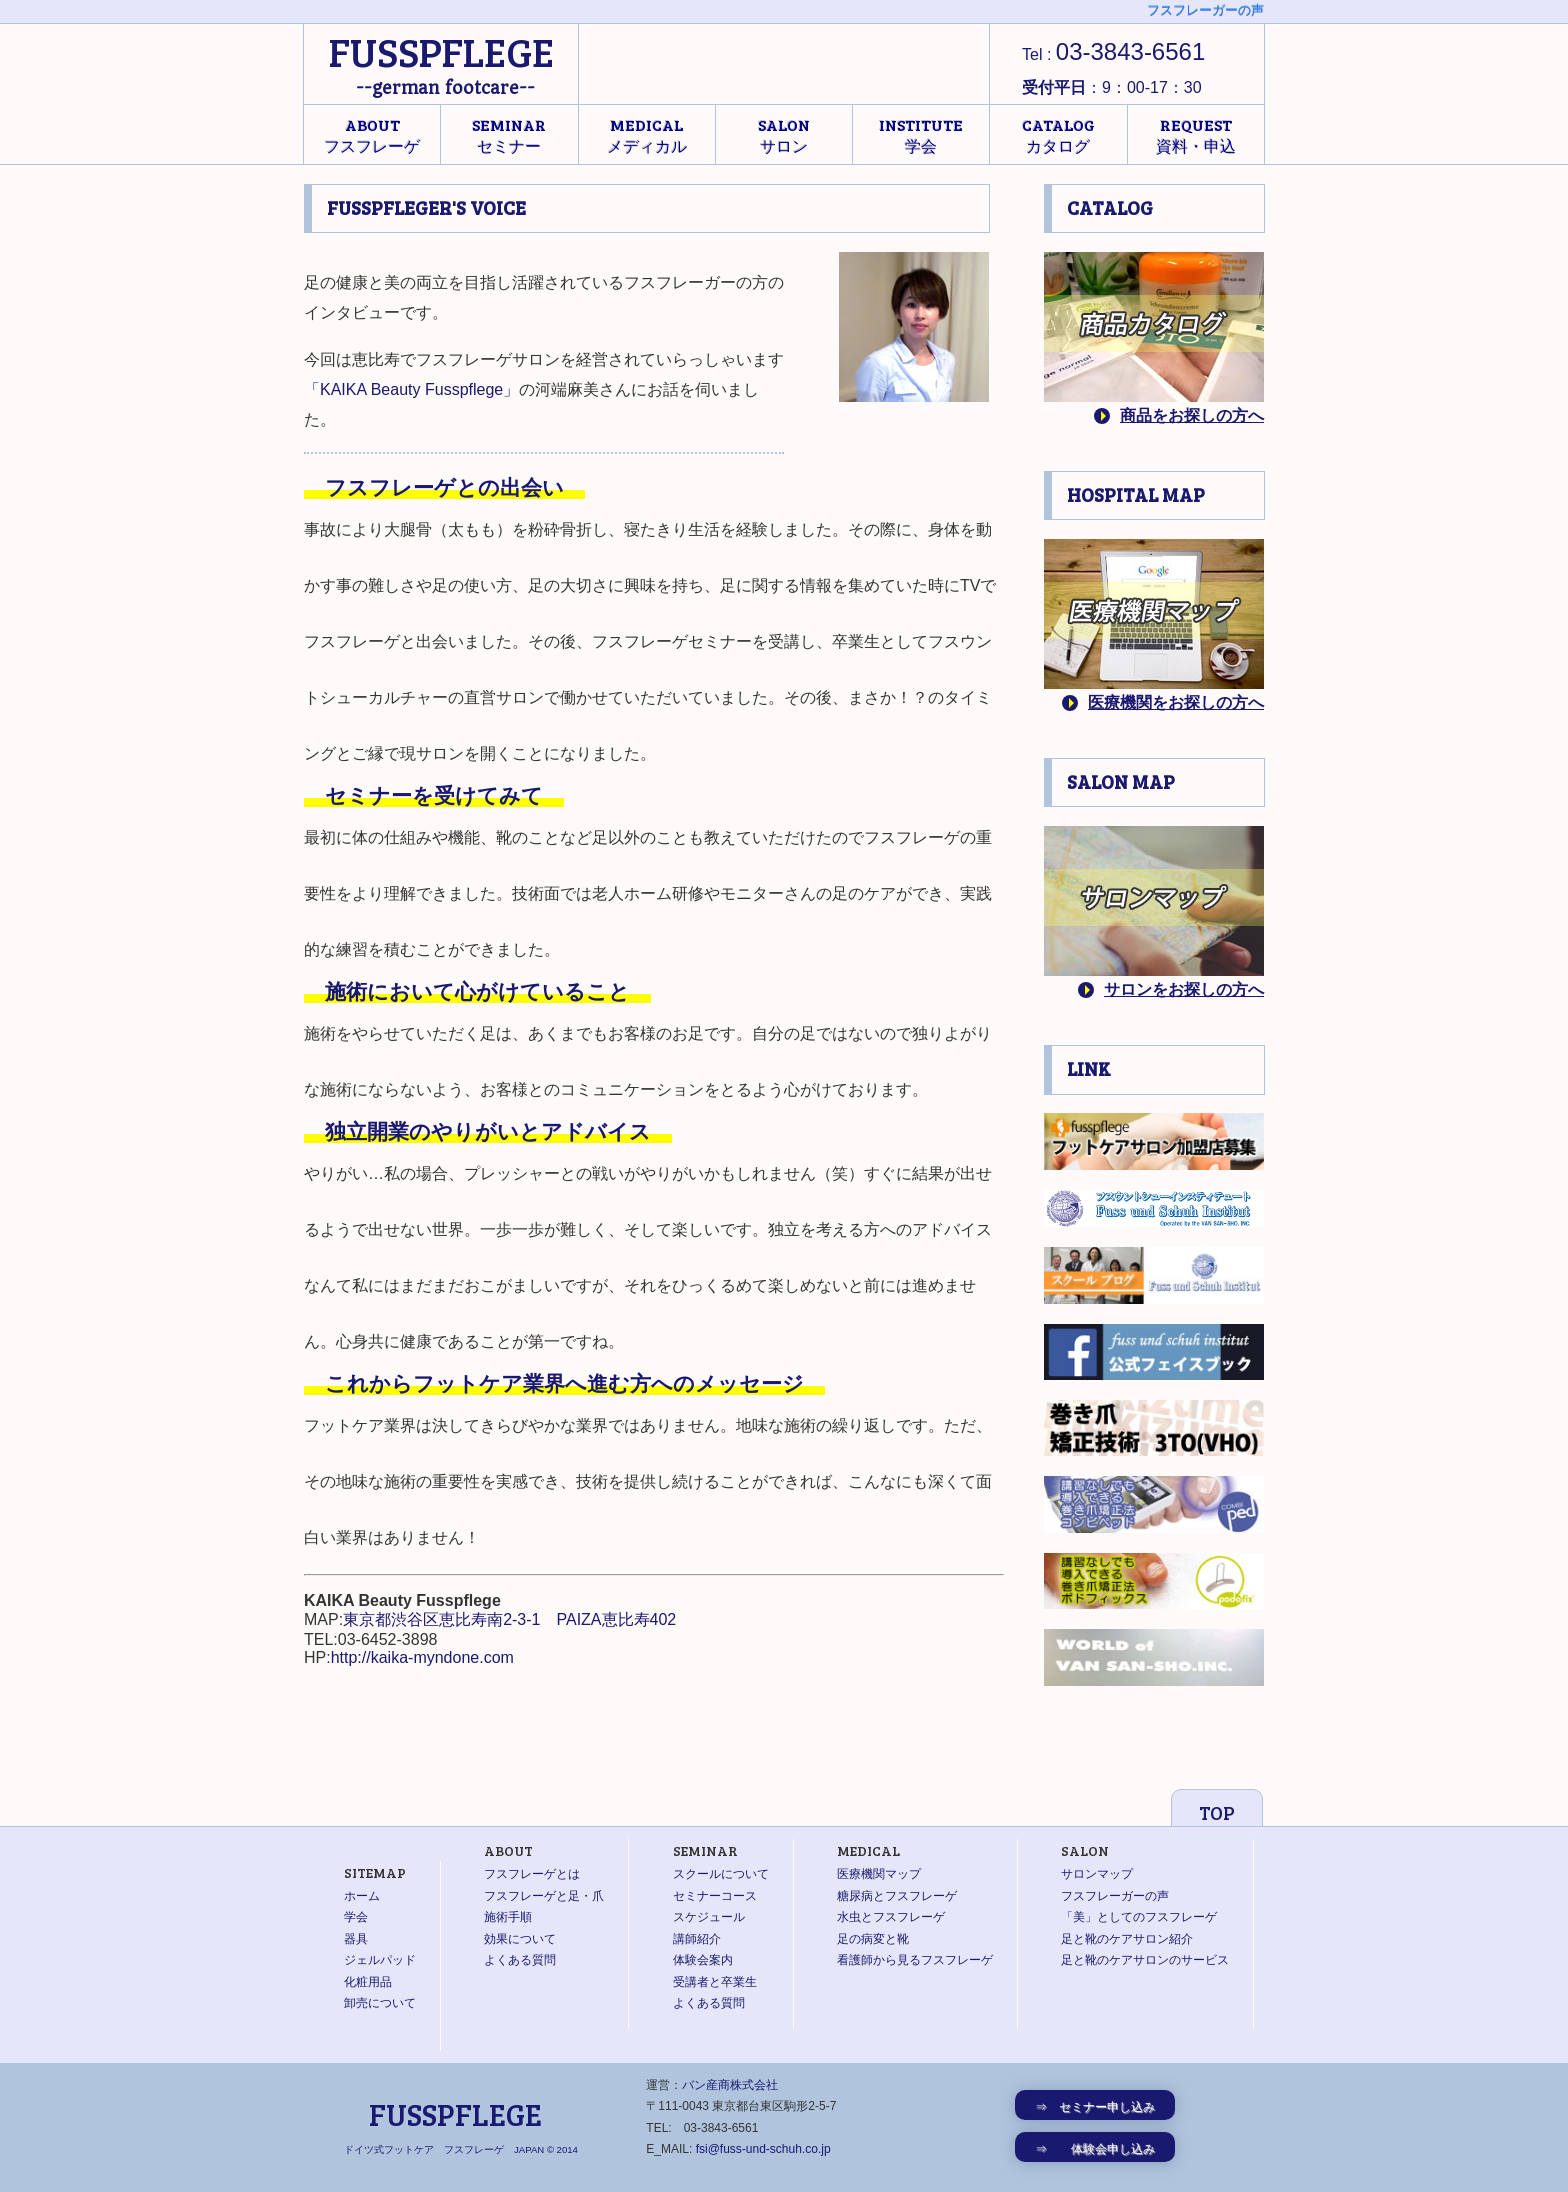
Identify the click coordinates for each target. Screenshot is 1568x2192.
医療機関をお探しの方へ (1176, 702)
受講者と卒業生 (715, 1982)
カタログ (1058, 134)
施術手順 (508, 1917)
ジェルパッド (380, 1960)
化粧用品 (368, 1982)
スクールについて (721, 1874)
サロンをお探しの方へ (1184, 989)
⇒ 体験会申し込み (1095, 2149)
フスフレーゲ (372, 134)
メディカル (647, 134)
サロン (784, 134)
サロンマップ (1097, 1874)
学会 (921, 134)
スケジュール (709, 1917)
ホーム (362, 1896)
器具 (356, 1939)
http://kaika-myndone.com (422, 1657)
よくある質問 (520, 1960)
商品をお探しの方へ (1192, 415)
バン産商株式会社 (730, 2085)
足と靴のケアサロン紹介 (1127, 1939)
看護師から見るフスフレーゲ (915, 1960)
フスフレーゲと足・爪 (544, 1896)
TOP (1217, 1812)
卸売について (380, 2003)
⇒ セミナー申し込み (1095, 2107)
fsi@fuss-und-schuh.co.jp (763, 2149)
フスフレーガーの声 (1115, 1896)
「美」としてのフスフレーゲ (1139, 1917)
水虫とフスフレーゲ (891, 1917)
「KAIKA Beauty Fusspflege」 (411, 389)
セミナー (509, 134)
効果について (520, 1939)
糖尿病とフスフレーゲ (897, 1896)
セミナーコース (715, 1896)
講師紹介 (697, 1939)
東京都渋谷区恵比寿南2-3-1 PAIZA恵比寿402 (509, 1619)
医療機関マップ (879, 1874)
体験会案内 (703, 1960)
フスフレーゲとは (532, 1874)
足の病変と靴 (873, 1939)
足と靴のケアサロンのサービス (1145, 1960)
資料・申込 (1196, 134)
